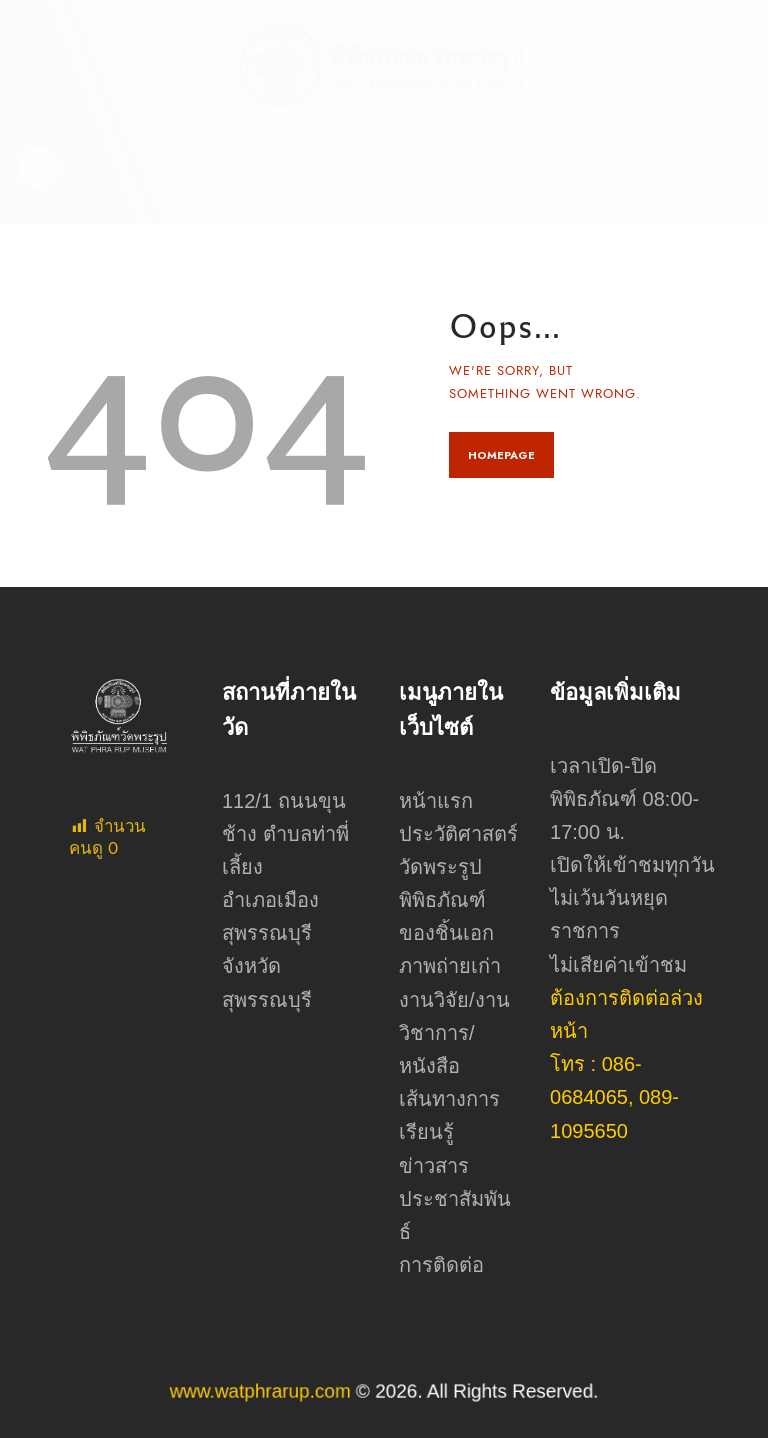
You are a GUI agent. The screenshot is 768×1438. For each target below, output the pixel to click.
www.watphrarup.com (298, 1391)
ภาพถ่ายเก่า (450, 966)
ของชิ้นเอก (446, 933)
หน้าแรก (436, 801)
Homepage (501, 455)
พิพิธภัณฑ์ (442, 900)
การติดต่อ (441, 1265)
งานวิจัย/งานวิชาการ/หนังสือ (454, 1033)
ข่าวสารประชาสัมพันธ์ (455, 1199)
